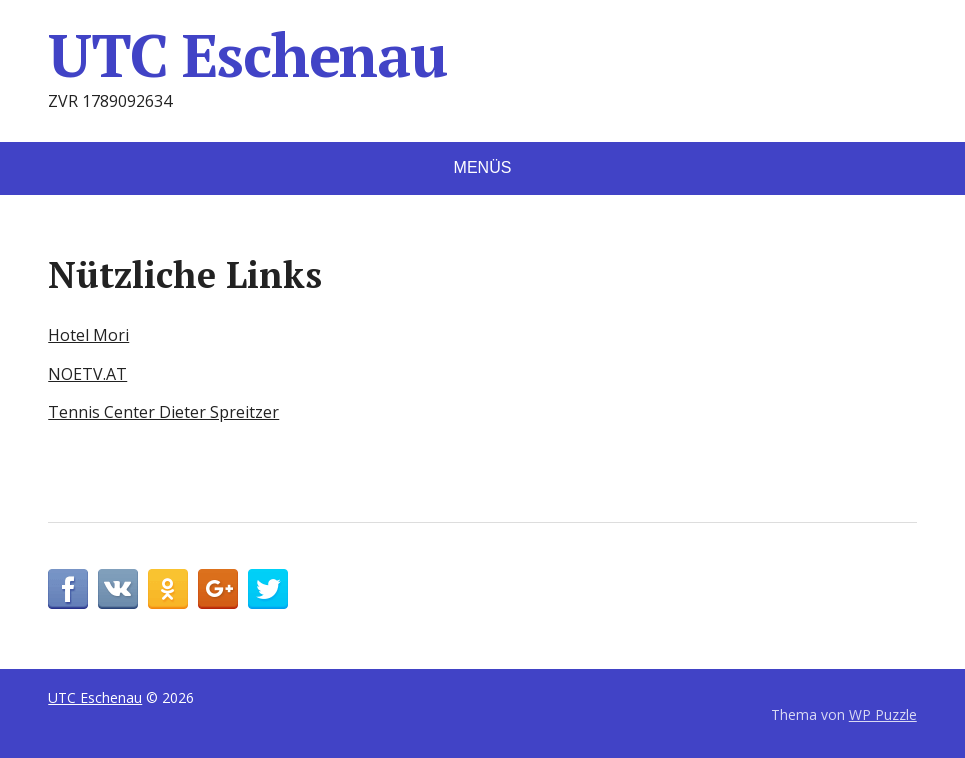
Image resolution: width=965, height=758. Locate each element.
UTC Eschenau (247, 55)
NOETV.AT (87, 374)
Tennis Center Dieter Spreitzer (163, 412)
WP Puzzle (883, 714)
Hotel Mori (88, 335)
